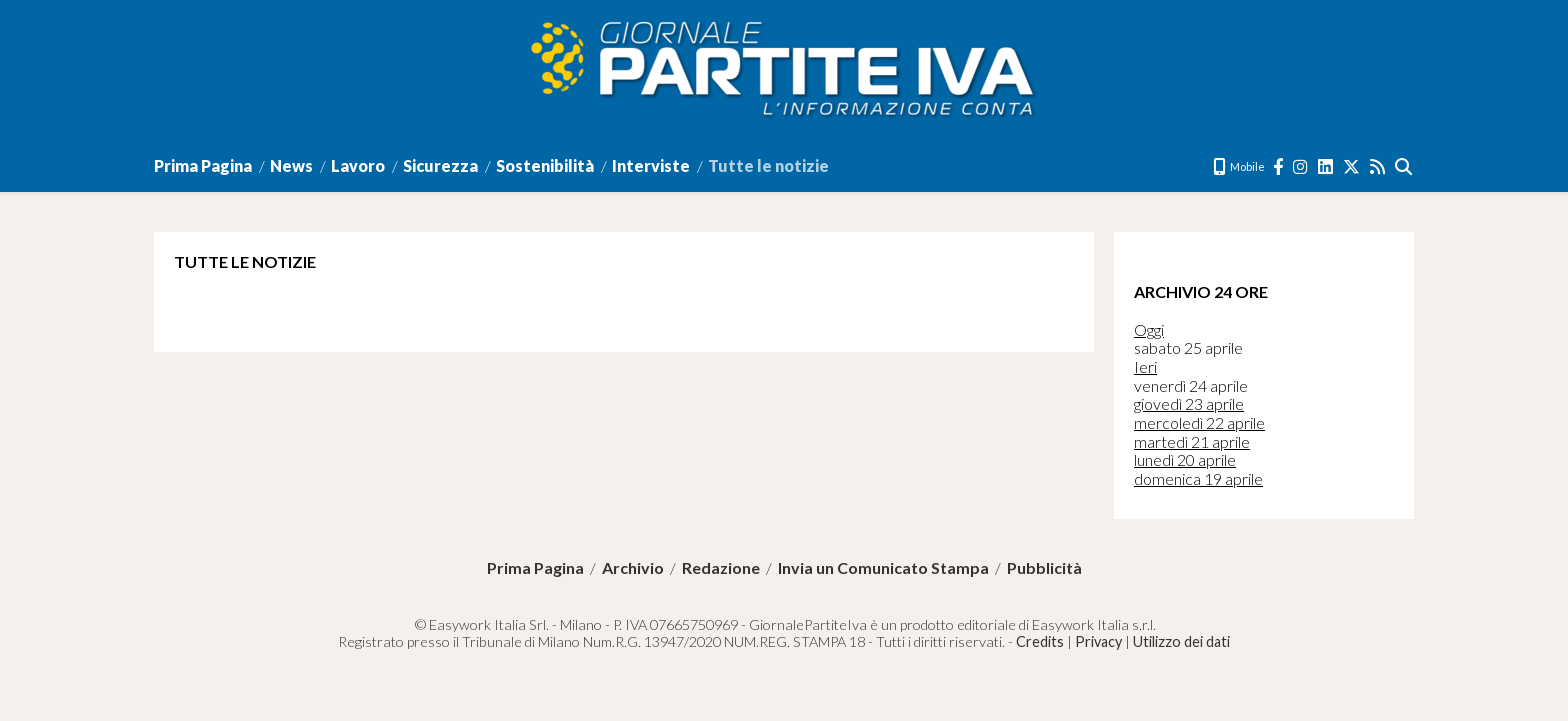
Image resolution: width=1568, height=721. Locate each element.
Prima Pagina (203, 165)
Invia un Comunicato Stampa (883, 568)
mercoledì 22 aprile (1199, 422)
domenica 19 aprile (1198, 478)
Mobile (1239, 166)
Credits (1040, 641)
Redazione (721, 568)
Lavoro (358, 165)
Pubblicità (1044, 568)
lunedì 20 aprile (1185, 459)
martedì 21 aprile (1192, 441)
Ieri (1145, 366)
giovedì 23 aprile (1189, 403)
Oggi (1149, 329)
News (291, 165)
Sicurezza (440, 165)
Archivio (633, 568)
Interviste (651, 165)
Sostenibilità (545, 165)
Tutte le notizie (768, 165)
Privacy (1098, 641)
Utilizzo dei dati (1181, 641)
